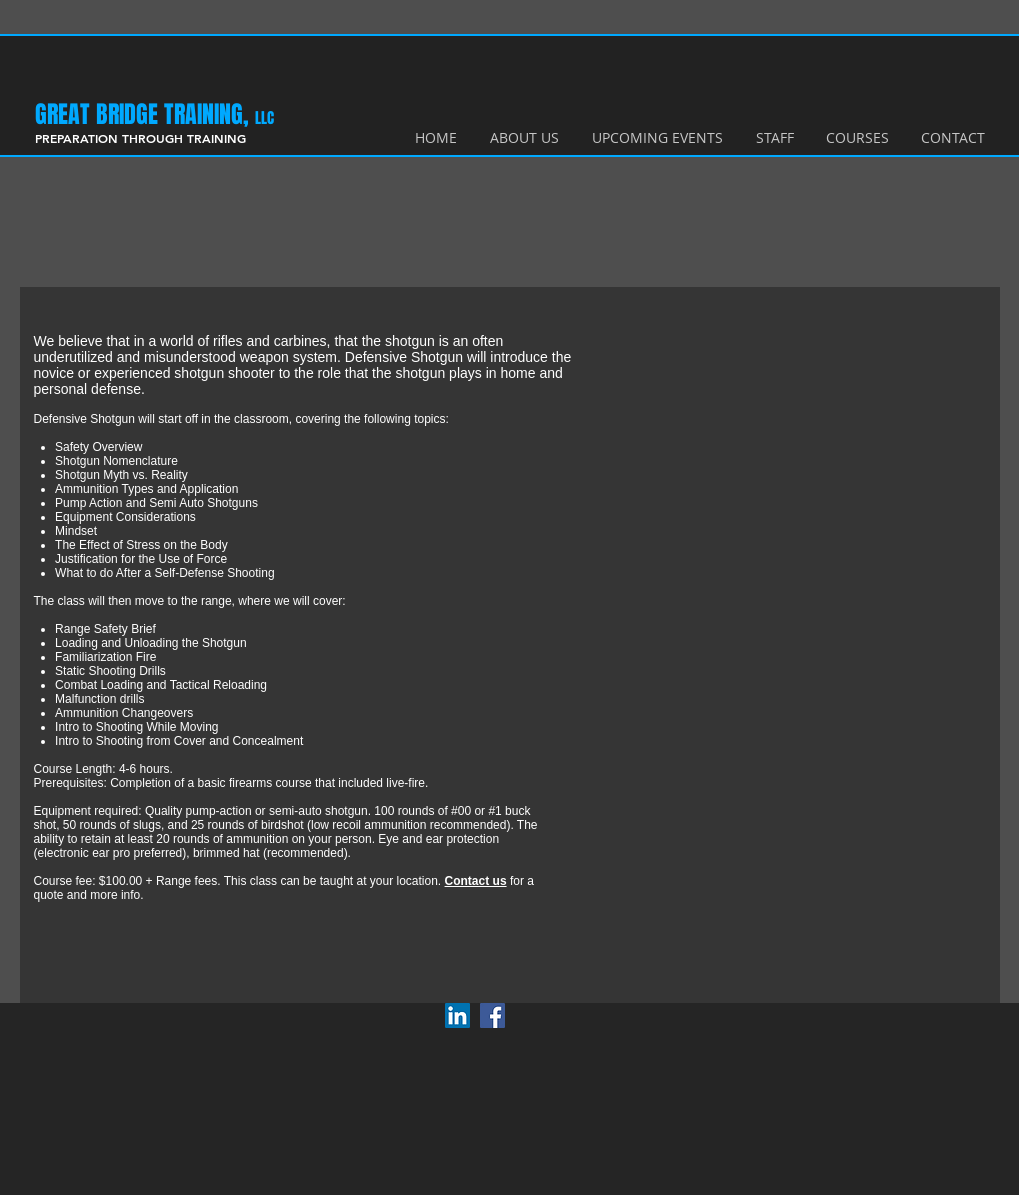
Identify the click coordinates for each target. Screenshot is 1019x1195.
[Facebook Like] (555, 1013)
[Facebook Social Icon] (492, 1015)
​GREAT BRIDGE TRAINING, (145, 114)
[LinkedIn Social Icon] (457, 1015)
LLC (264, 118)
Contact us (476, 881)
